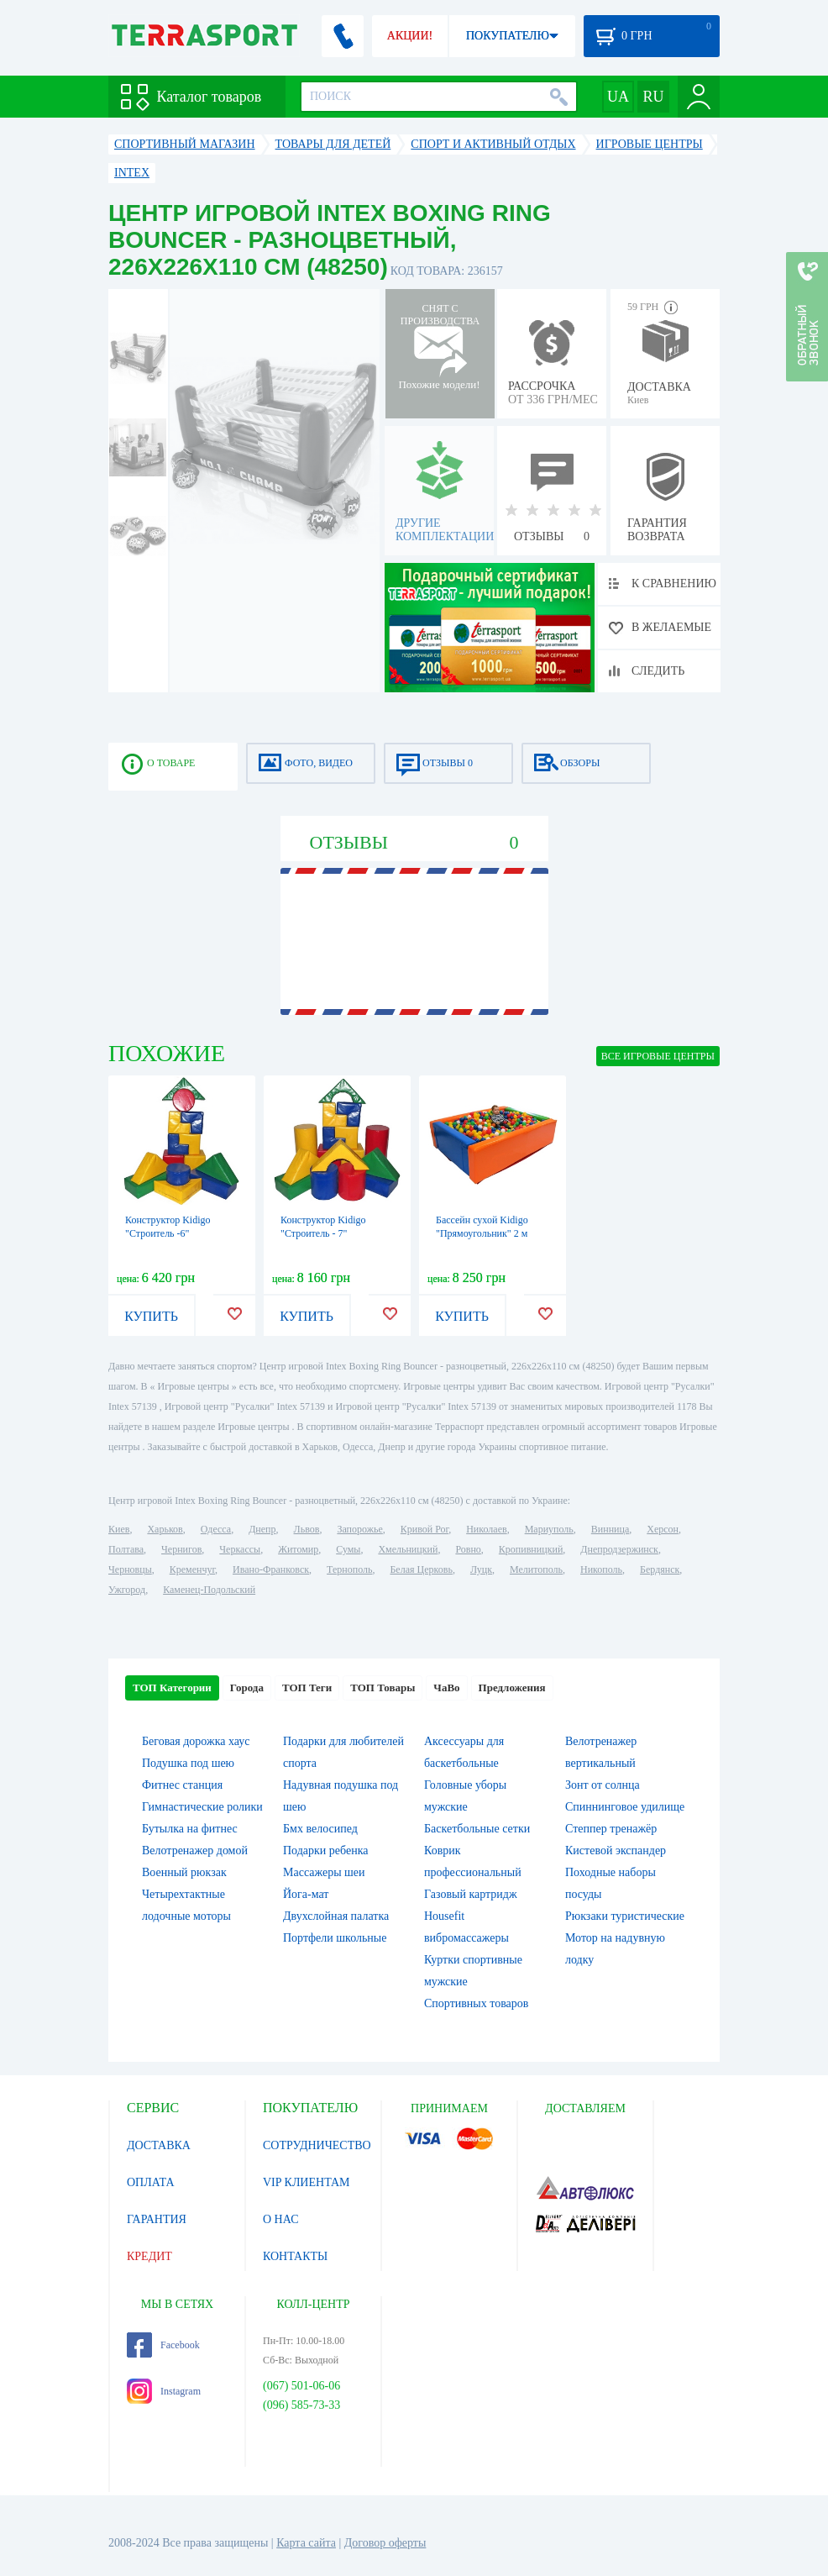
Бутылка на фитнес (190, 1828)
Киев (118, 1529)
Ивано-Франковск (271, 1569)
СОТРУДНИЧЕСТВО (317, 2145)
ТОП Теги (307, 1687)
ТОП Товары (382, 1687)
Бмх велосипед (320, 1828)
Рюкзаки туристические (624, 1916)
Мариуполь (549, 1529)
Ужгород (126, 1590)
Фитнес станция (182, 1785)
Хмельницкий (408, 1549)
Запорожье (359, 1529)
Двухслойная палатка (336, 1916)
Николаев (486, 1529)
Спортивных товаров (476, 2003)
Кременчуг (192, 1569)
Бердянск (659, 1569)
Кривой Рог (424, 1529)
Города (247, 1687)
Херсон (663, 1529)
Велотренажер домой (195, 1850)
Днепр (262, 1529)
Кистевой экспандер (615, 1850)
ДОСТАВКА (159, 2145)
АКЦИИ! (409, 35)
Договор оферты (385, 2543)
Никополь (601, 1569)
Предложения (512, 1687)
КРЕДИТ (149, 2256)
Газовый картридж (470, 1894)
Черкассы (239, 1549)
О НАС (280, 2219)
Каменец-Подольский (209, 1590)
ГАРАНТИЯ (156, 2219)
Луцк (481, 1569)
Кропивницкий (531, 1549)
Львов (307, 1529)
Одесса (216, 1529)
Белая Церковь (421, 1569)
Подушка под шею (188, 1763)
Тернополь (349, 1569)
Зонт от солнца (602, 1785)
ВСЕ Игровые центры (658, 1056)
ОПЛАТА (151, 2182)
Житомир (298, 1549)
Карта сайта (306, 2543)
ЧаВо (446, 1687)
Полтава (126, 1549)
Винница (610, 1529)
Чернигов (181, 1549)
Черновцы (130, 1569)
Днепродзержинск (619, 1549)
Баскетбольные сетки (477, 1828)
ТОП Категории (172, 1687)
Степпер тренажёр (611, 1828)
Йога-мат (305, 1894)
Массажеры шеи (324, 1872)
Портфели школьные (334, 1938)
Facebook (163, 2345)
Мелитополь (536, 1569)
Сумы (348, 1549)
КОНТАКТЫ (295, 2256)
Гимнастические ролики (202, 1807)
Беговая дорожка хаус (196, 1741)
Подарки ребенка (326, 1850)
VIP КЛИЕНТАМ (306, 2182)
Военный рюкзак (184, 1872)
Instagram (164, 2391)
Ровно (467, 1549)
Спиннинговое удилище (624, 1807)
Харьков (164, 1529)
